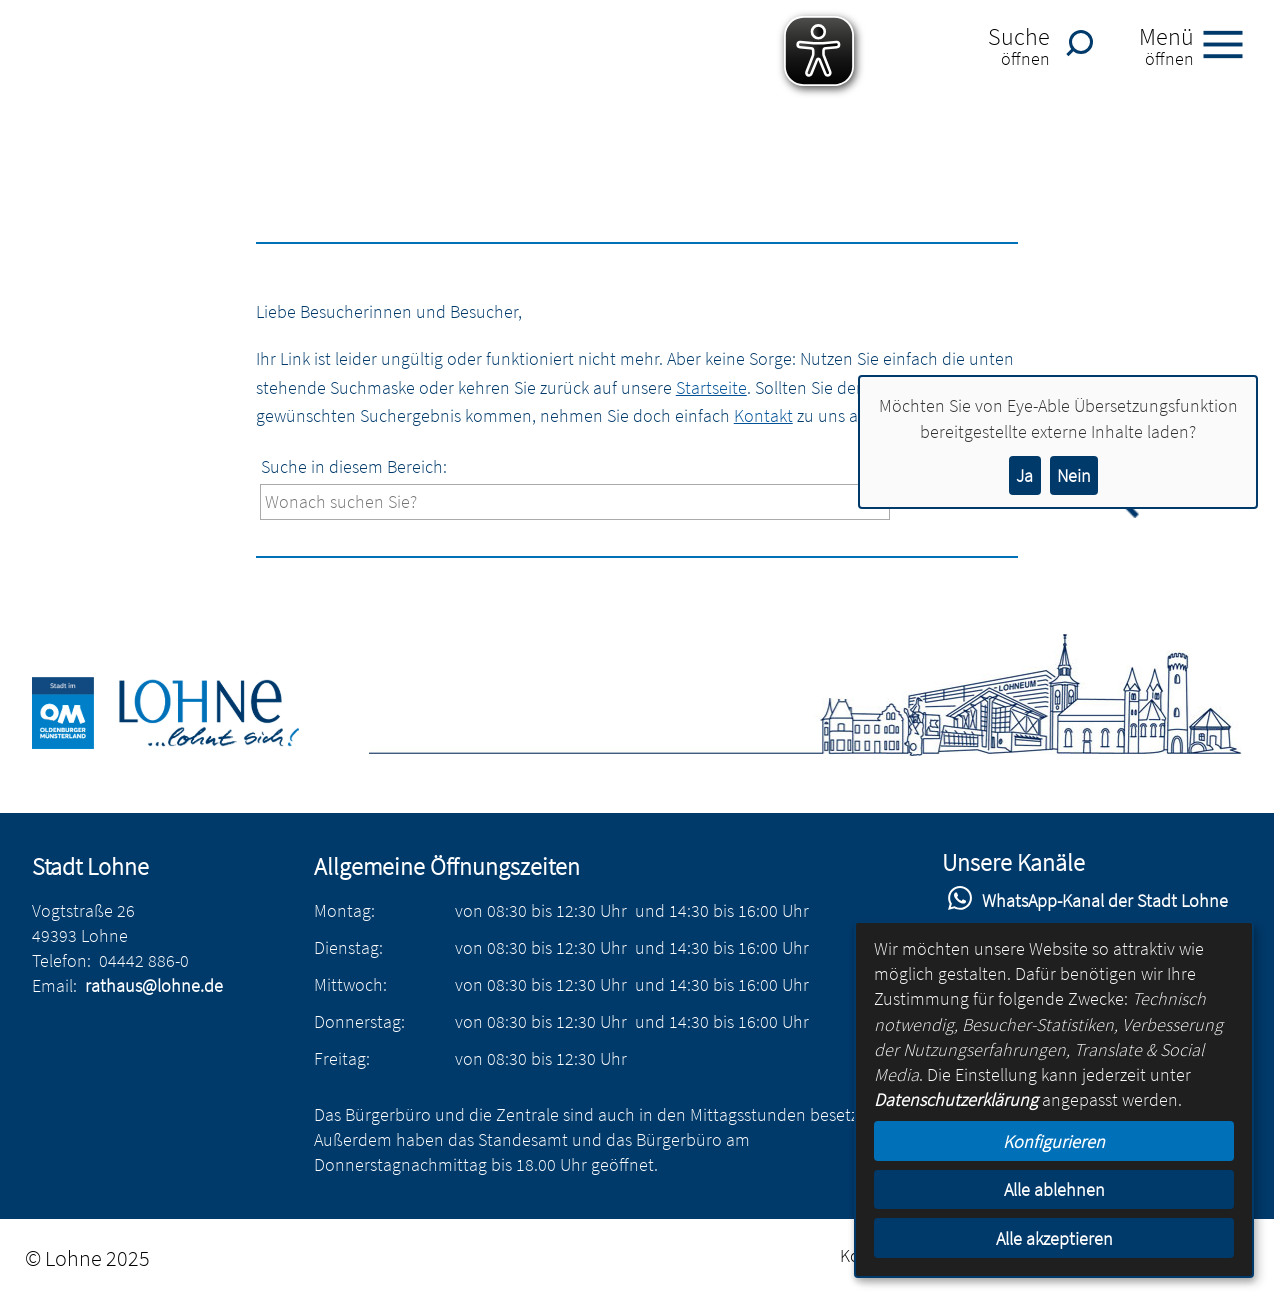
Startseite (711, 387)
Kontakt (763, 415)
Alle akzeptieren (1054, 1238)
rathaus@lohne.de (154, 985)
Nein (1074, 475)
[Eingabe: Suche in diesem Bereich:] (575, 501)
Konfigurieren (1054, 1141)
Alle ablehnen (1054, 1189)
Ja (1024, 475)
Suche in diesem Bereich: (354, 466)
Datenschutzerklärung (956, 1099)
